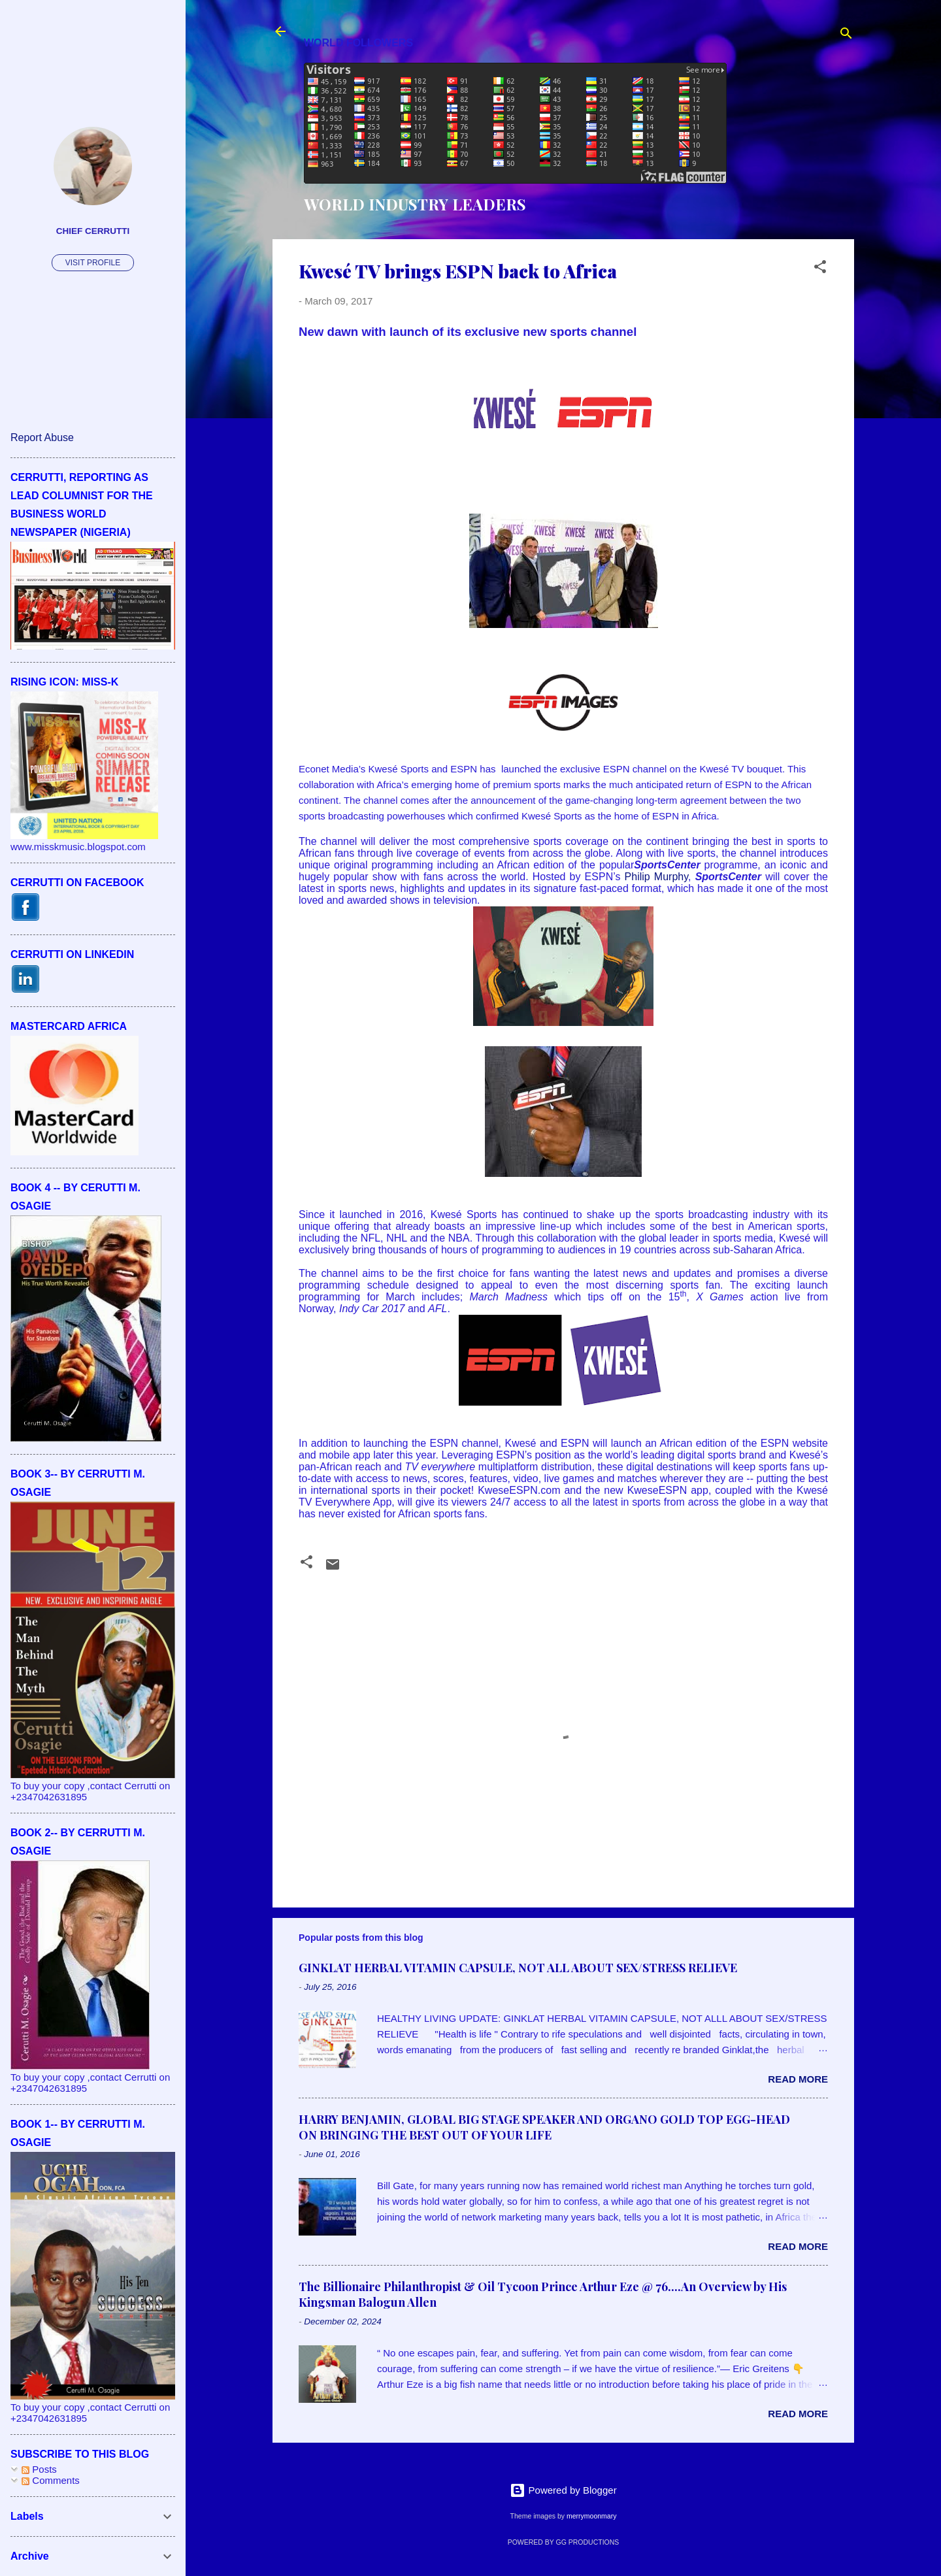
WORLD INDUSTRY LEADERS (415, 203)
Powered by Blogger (563, 2490)
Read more (798, 2079)
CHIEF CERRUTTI (93, 231)
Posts (39, 2469)
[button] (820, 269)
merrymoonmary (591, 2516)
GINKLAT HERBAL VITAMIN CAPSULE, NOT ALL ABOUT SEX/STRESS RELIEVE (518, 1967)
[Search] (846, 36)
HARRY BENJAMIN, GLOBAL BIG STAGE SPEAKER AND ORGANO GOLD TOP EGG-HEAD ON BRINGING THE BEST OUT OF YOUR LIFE (544, 2127)
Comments (51, 2480)
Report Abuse (42, 437)
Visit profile (92, 262)
